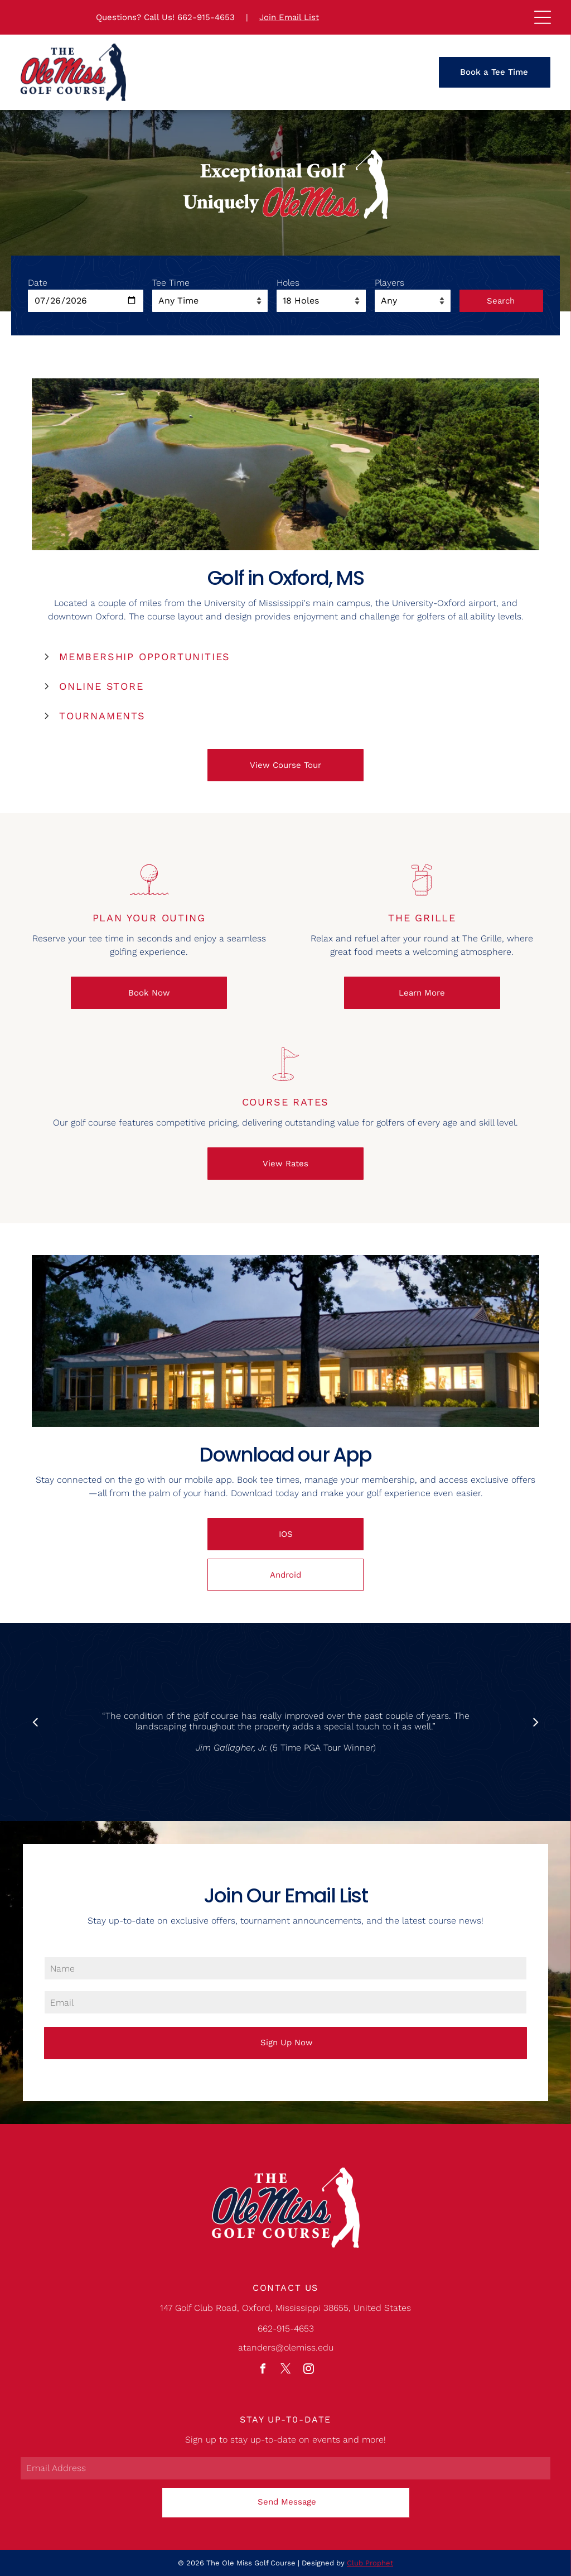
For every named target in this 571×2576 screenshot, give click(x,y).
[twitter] (285, 2370)
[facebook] (262, 2370)
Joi (265, 17)
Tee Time (171, 282)
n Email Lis (293, 17)
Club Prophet (370, 2563)
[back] (35, 1722)
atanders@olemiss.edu (285, 2347)
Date (37, 282)
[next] (536, 1722)
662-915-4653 (206, 17)
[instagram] (308, 2370)
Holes (288, 282)
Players (389, 282)
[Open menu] (542, 17)
